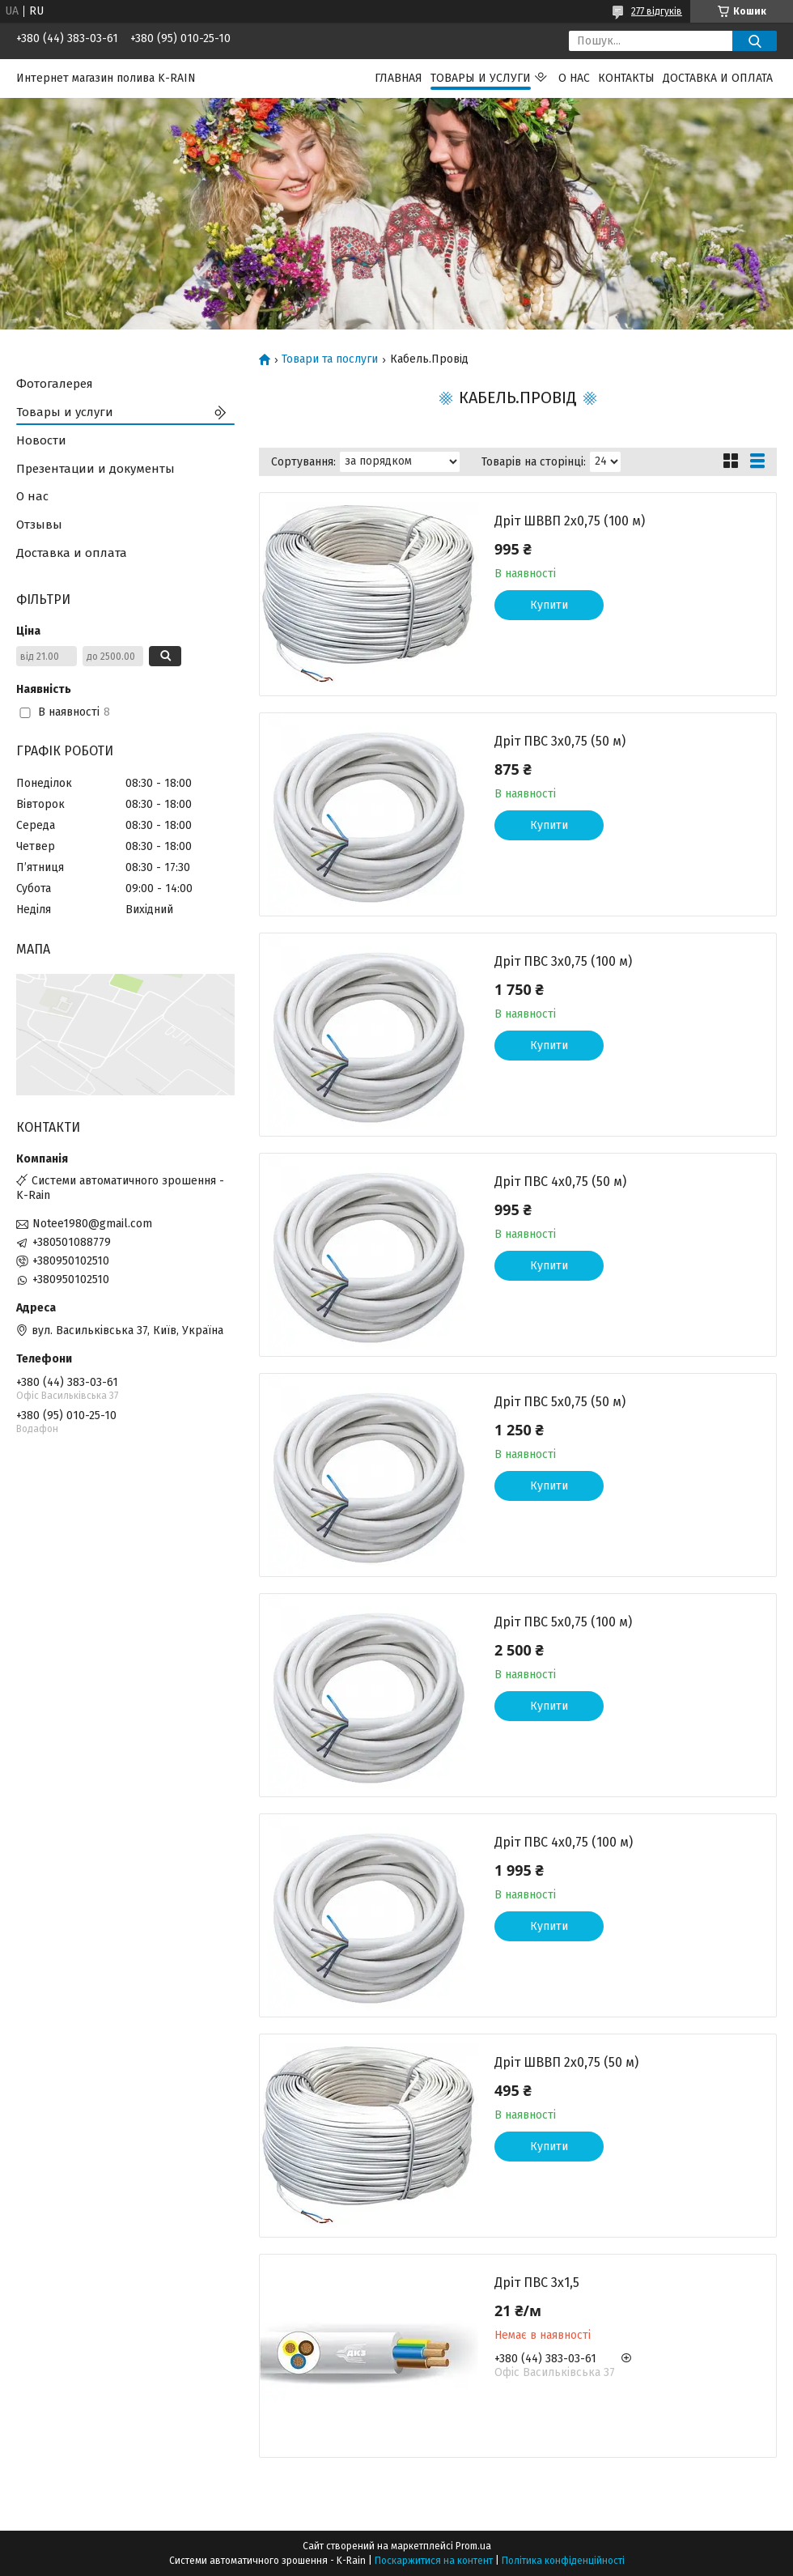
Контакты (626, 78)
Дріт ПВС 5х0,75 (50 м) (559, 1401)
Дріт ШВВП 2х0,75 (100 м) (569, 521)
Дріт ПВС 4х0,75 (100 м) (563, 1842)
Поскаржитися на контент (434, 2560)
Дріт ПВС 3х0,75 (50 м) (559, 741)
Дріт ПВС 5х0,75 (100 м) (563, 1622)
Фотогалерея (54, 383)
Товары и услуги (480, 78)
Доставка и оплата (718, 78)
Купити (549, 605)
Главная (398, 78)
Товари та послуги (330, 359)
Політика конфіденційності (563, 2560)
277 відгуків (656, 11)
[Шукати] (754, 41)
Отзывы (39, 524)
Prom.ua (473, 2546)
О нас (574, 78)
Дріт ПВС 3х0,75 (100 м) (563, 961)
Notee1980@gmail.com (92, 1224)
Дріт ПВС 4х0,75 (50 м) (560, 1181)
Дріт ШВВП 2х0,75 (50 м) (566, 2062)
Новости (41, 440)
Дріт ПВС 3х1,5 (536, 2282)
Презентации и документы (95, 468)
